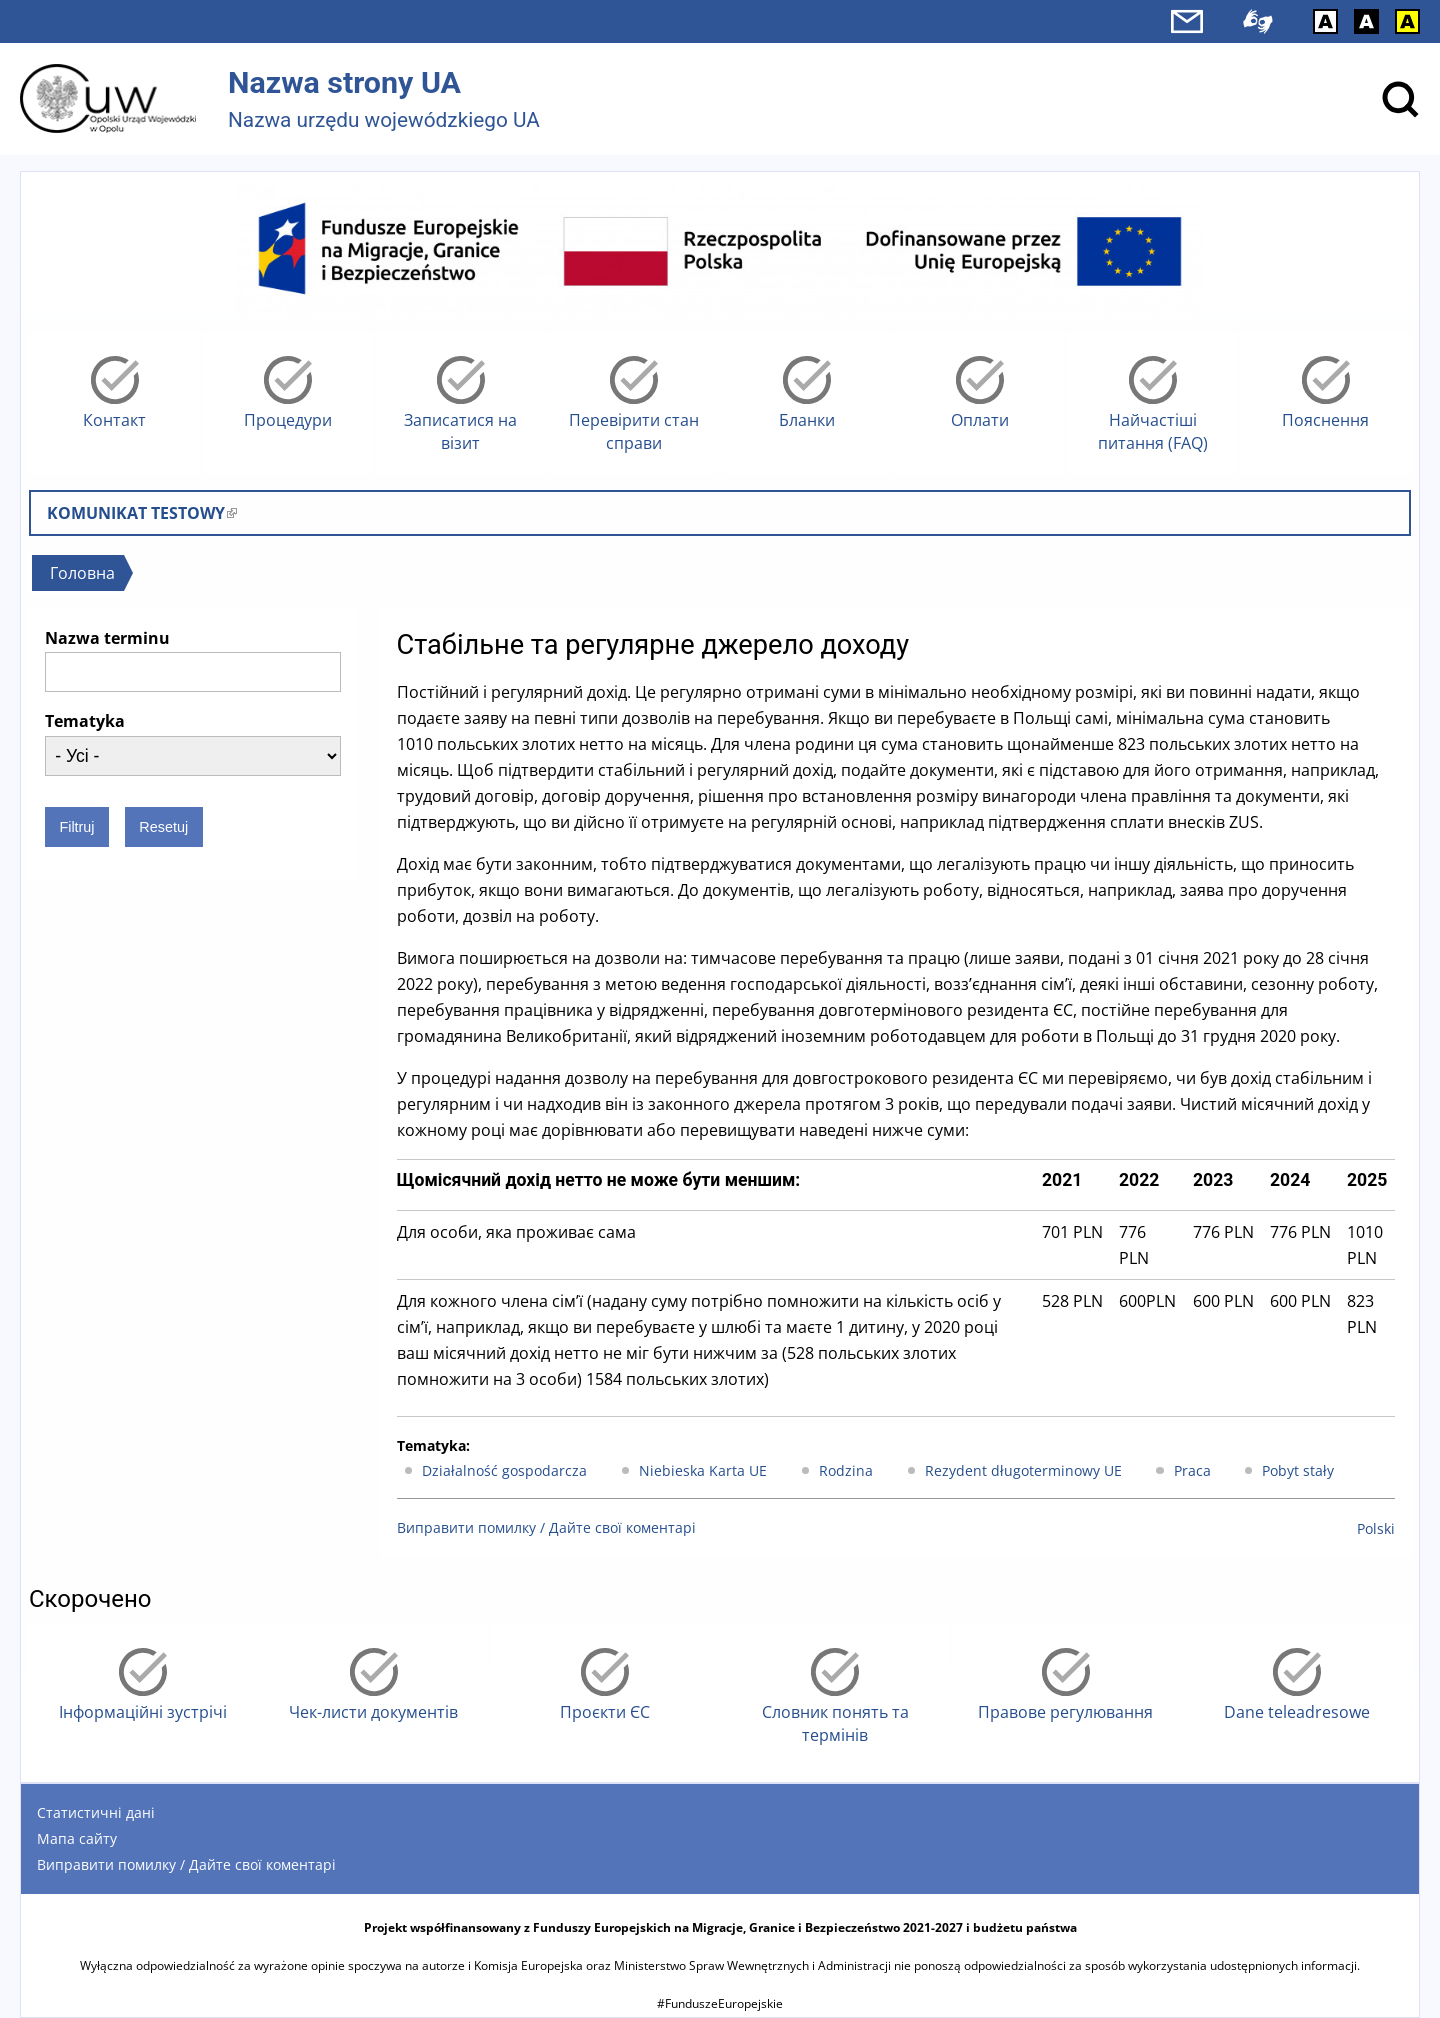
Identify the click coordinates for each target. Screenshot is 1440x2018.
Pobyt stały (1298, 1470)
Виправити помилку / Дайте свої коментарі (546, 1527)
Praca (1192, 1470)
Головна (82, 573)
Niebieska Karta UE (703, 1470)
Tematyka (85, 721)
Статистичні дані (96, 1812)
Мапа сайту (77, 1838)
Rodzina (846, 1470)
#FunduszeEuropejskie (720, 2003)
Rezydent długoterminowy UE (1023, 1470)
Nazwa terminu (107, 638)
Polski (1376, 1528)
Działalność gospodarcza (504, 1470)
